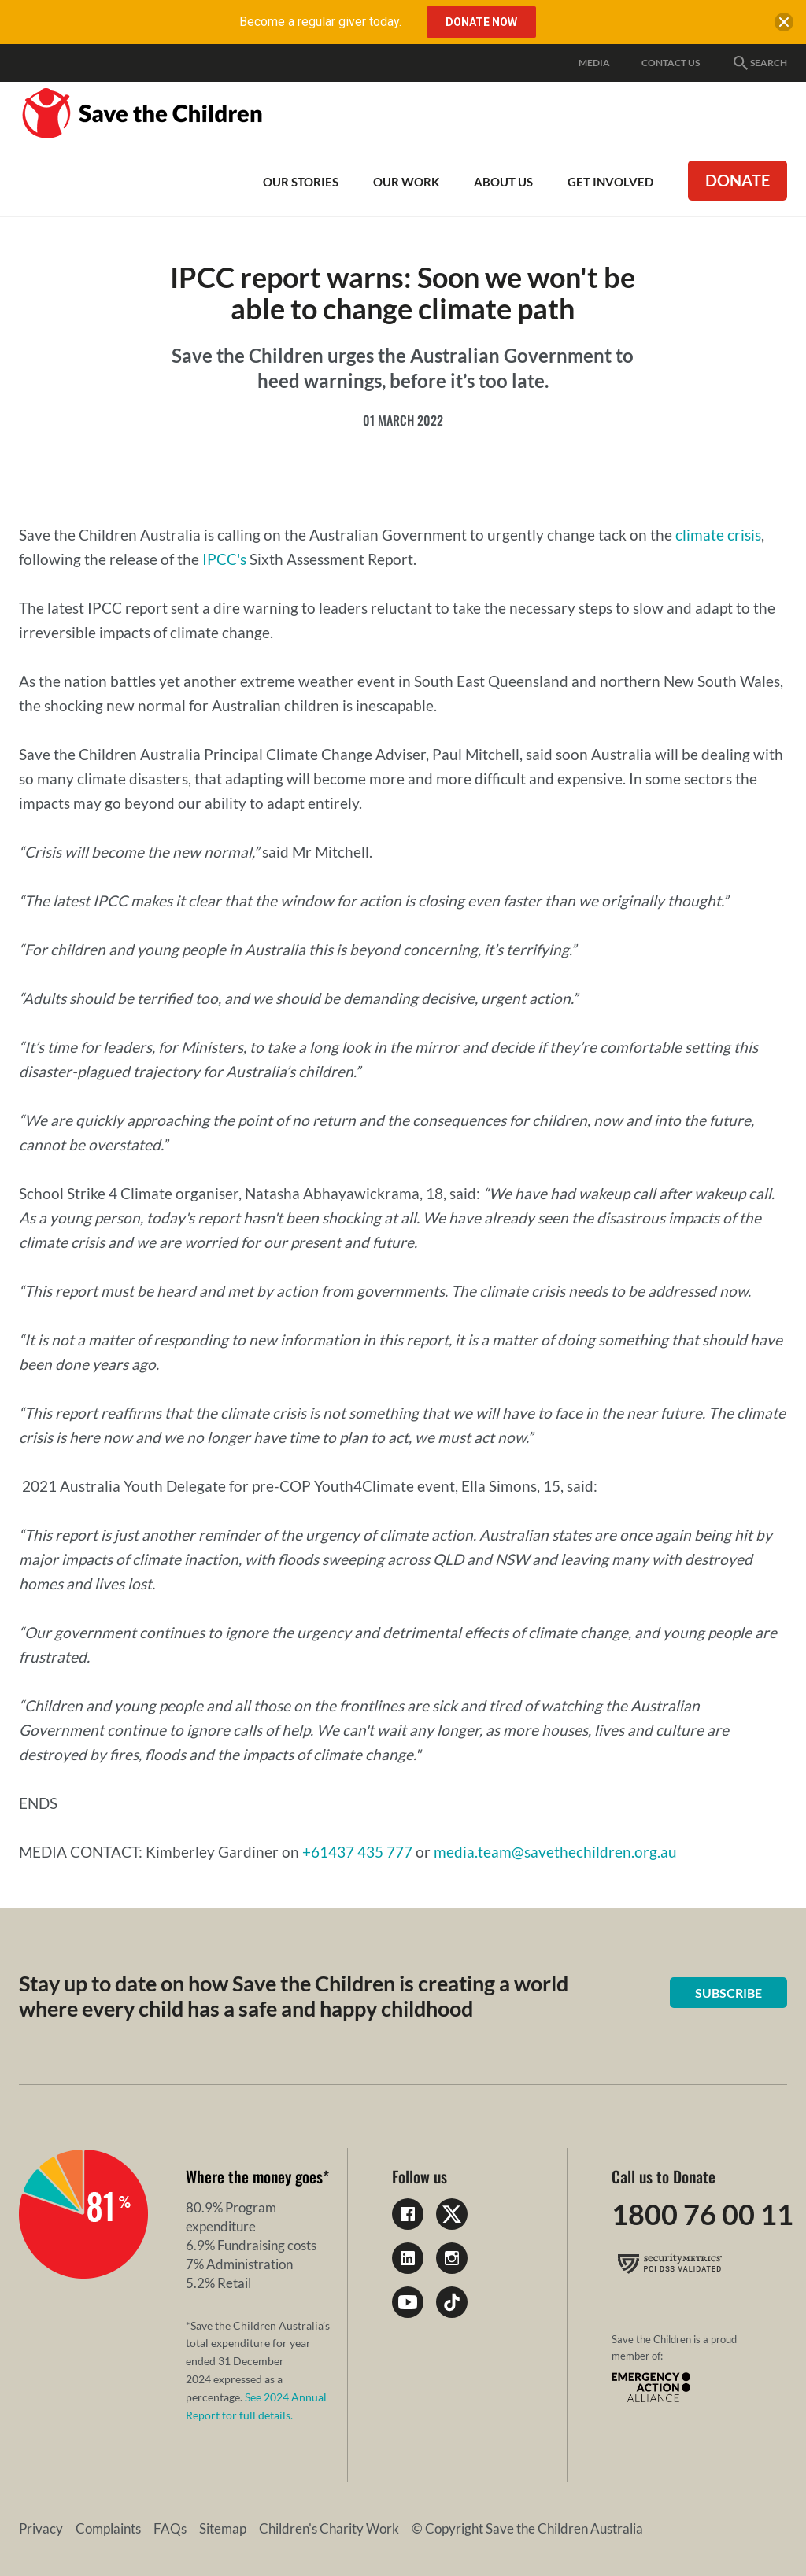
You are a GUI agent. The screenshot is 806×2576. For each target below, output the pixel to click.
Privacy (41, 2528)
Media (594, 62)
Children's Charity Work (329, 2528)
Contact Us (670, 62)
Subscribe (728, 1992)
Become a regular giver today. (320, 21)
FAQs (170, 2528)
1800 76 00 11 (702, 2214)
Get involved (610, 182)
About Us (503, 182)
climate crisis (718, 535)
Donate (737, 180)
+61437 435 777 (357, 1852)
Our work (406, 182)
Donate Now (481, 22)
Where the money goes (254, 2176)
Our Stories (300, 182)
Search (759, 63)
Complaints (108, 2528)
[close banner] (784, 25)
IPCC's (224, 559)
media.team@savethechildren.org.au (555, 1852)
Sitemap (222, 2528)
